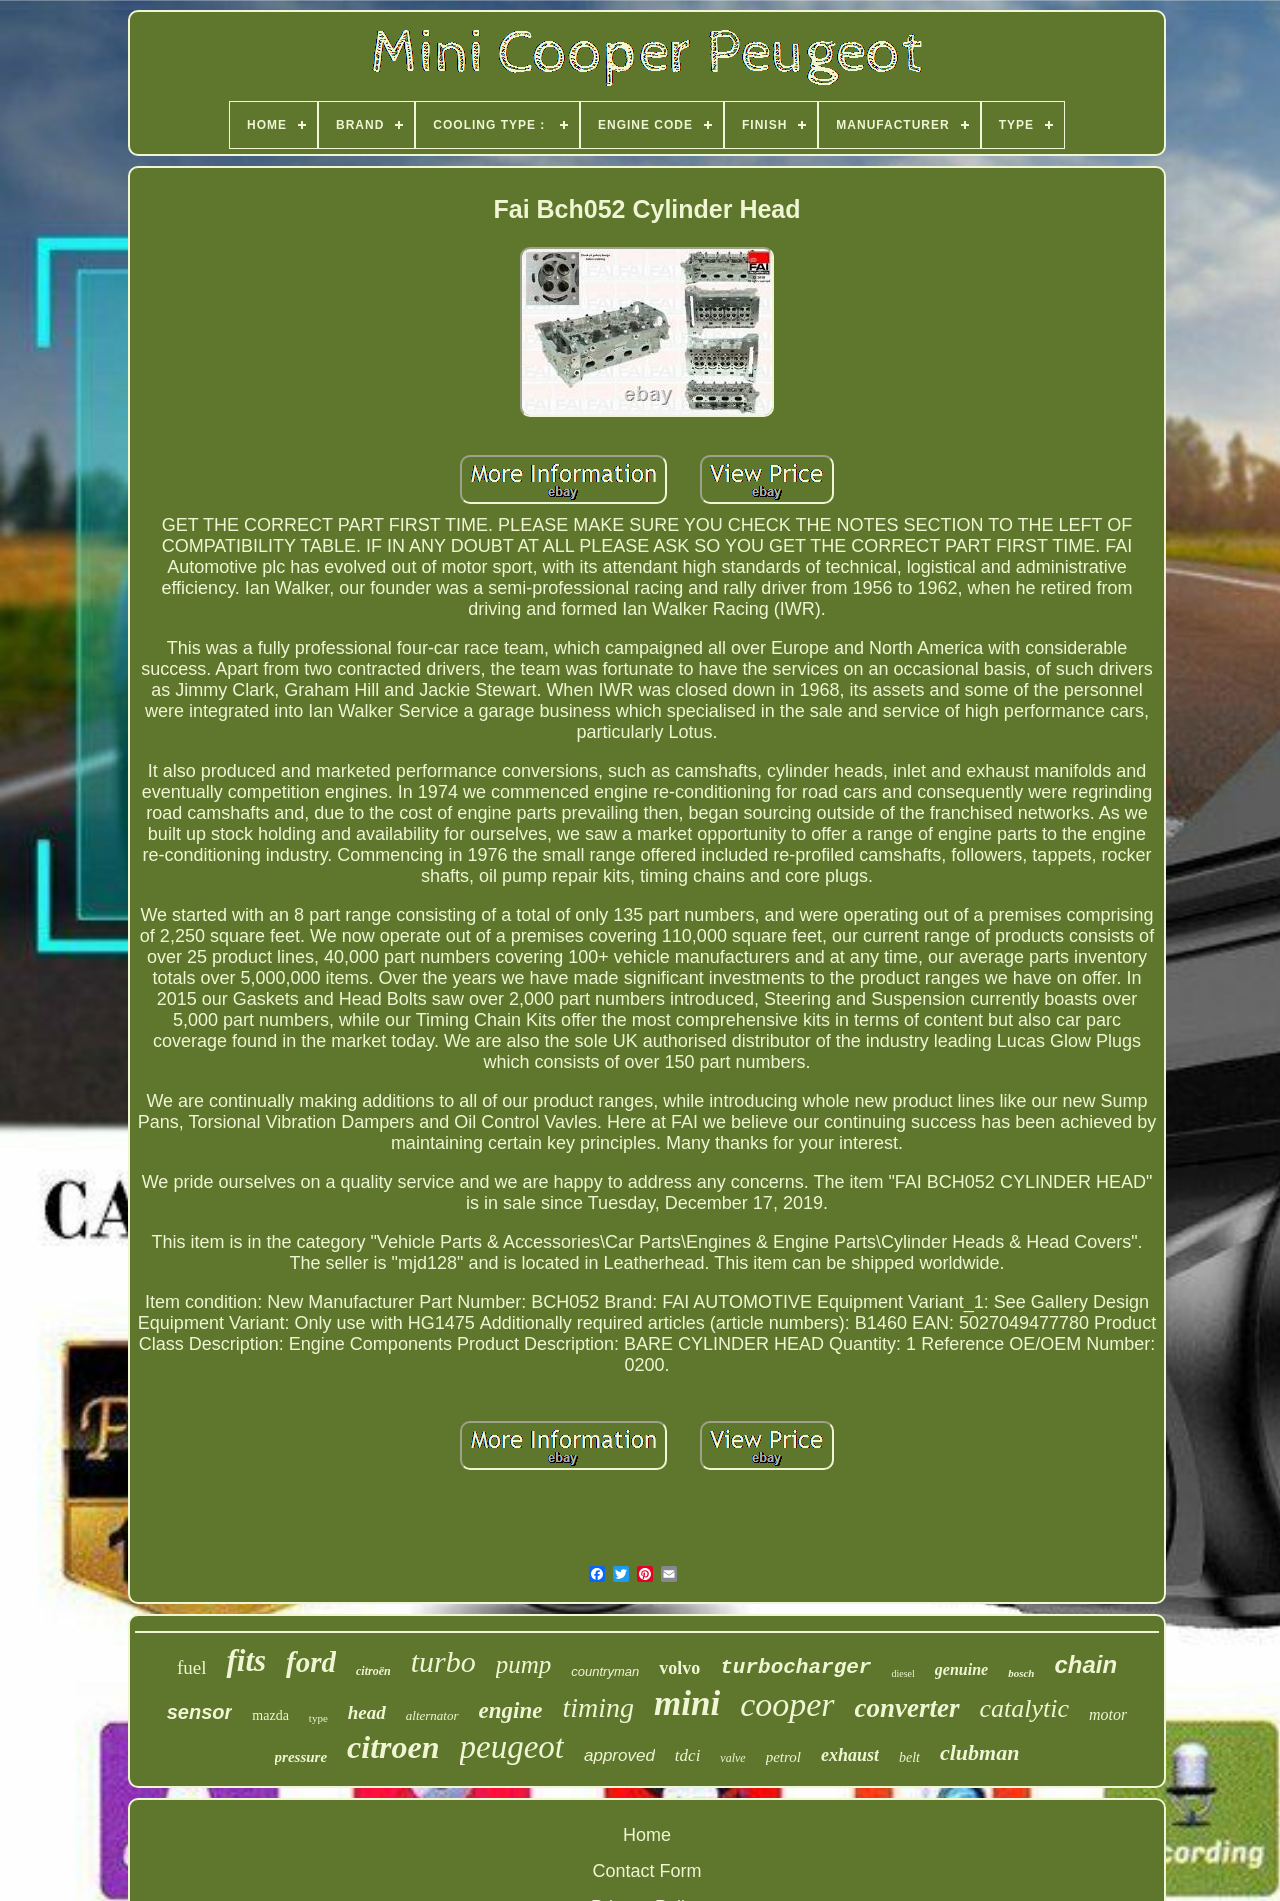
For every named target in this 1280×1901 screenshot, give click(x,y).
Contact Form (646, 1871)
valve (732, 1758)
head (367, 1712)
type (318, 1718)
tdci (688, 1755)
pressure (301, 1757)
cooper (787, 1704)
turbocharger (795, 1667)
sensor (200, 1712)
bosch (1021, 1673)
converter (907, 1708)
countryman (605, 1671)
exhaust (850, 1755)
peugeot (512, 1747)
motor (1108, 1714)
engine (511, 1710)
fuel (192, 1667)
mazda (270, 1715)
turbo (443, 1661)
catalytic (1025, 1708)
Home (647, 1835)
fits (246, 1660)
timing (598, 1707)
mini (687, 1703)
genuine (961, 1669)
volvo (679, 1668)
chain (1085, 1664)
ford (311, 1662)
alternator (432, 1715)
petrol (783, 1757)
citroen (393, 1747)
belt (909, 1757)
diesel (902, 1673)
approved (619, 1755)
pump (524, 1664)
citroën (373, 1671)
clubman (979, 1752)
